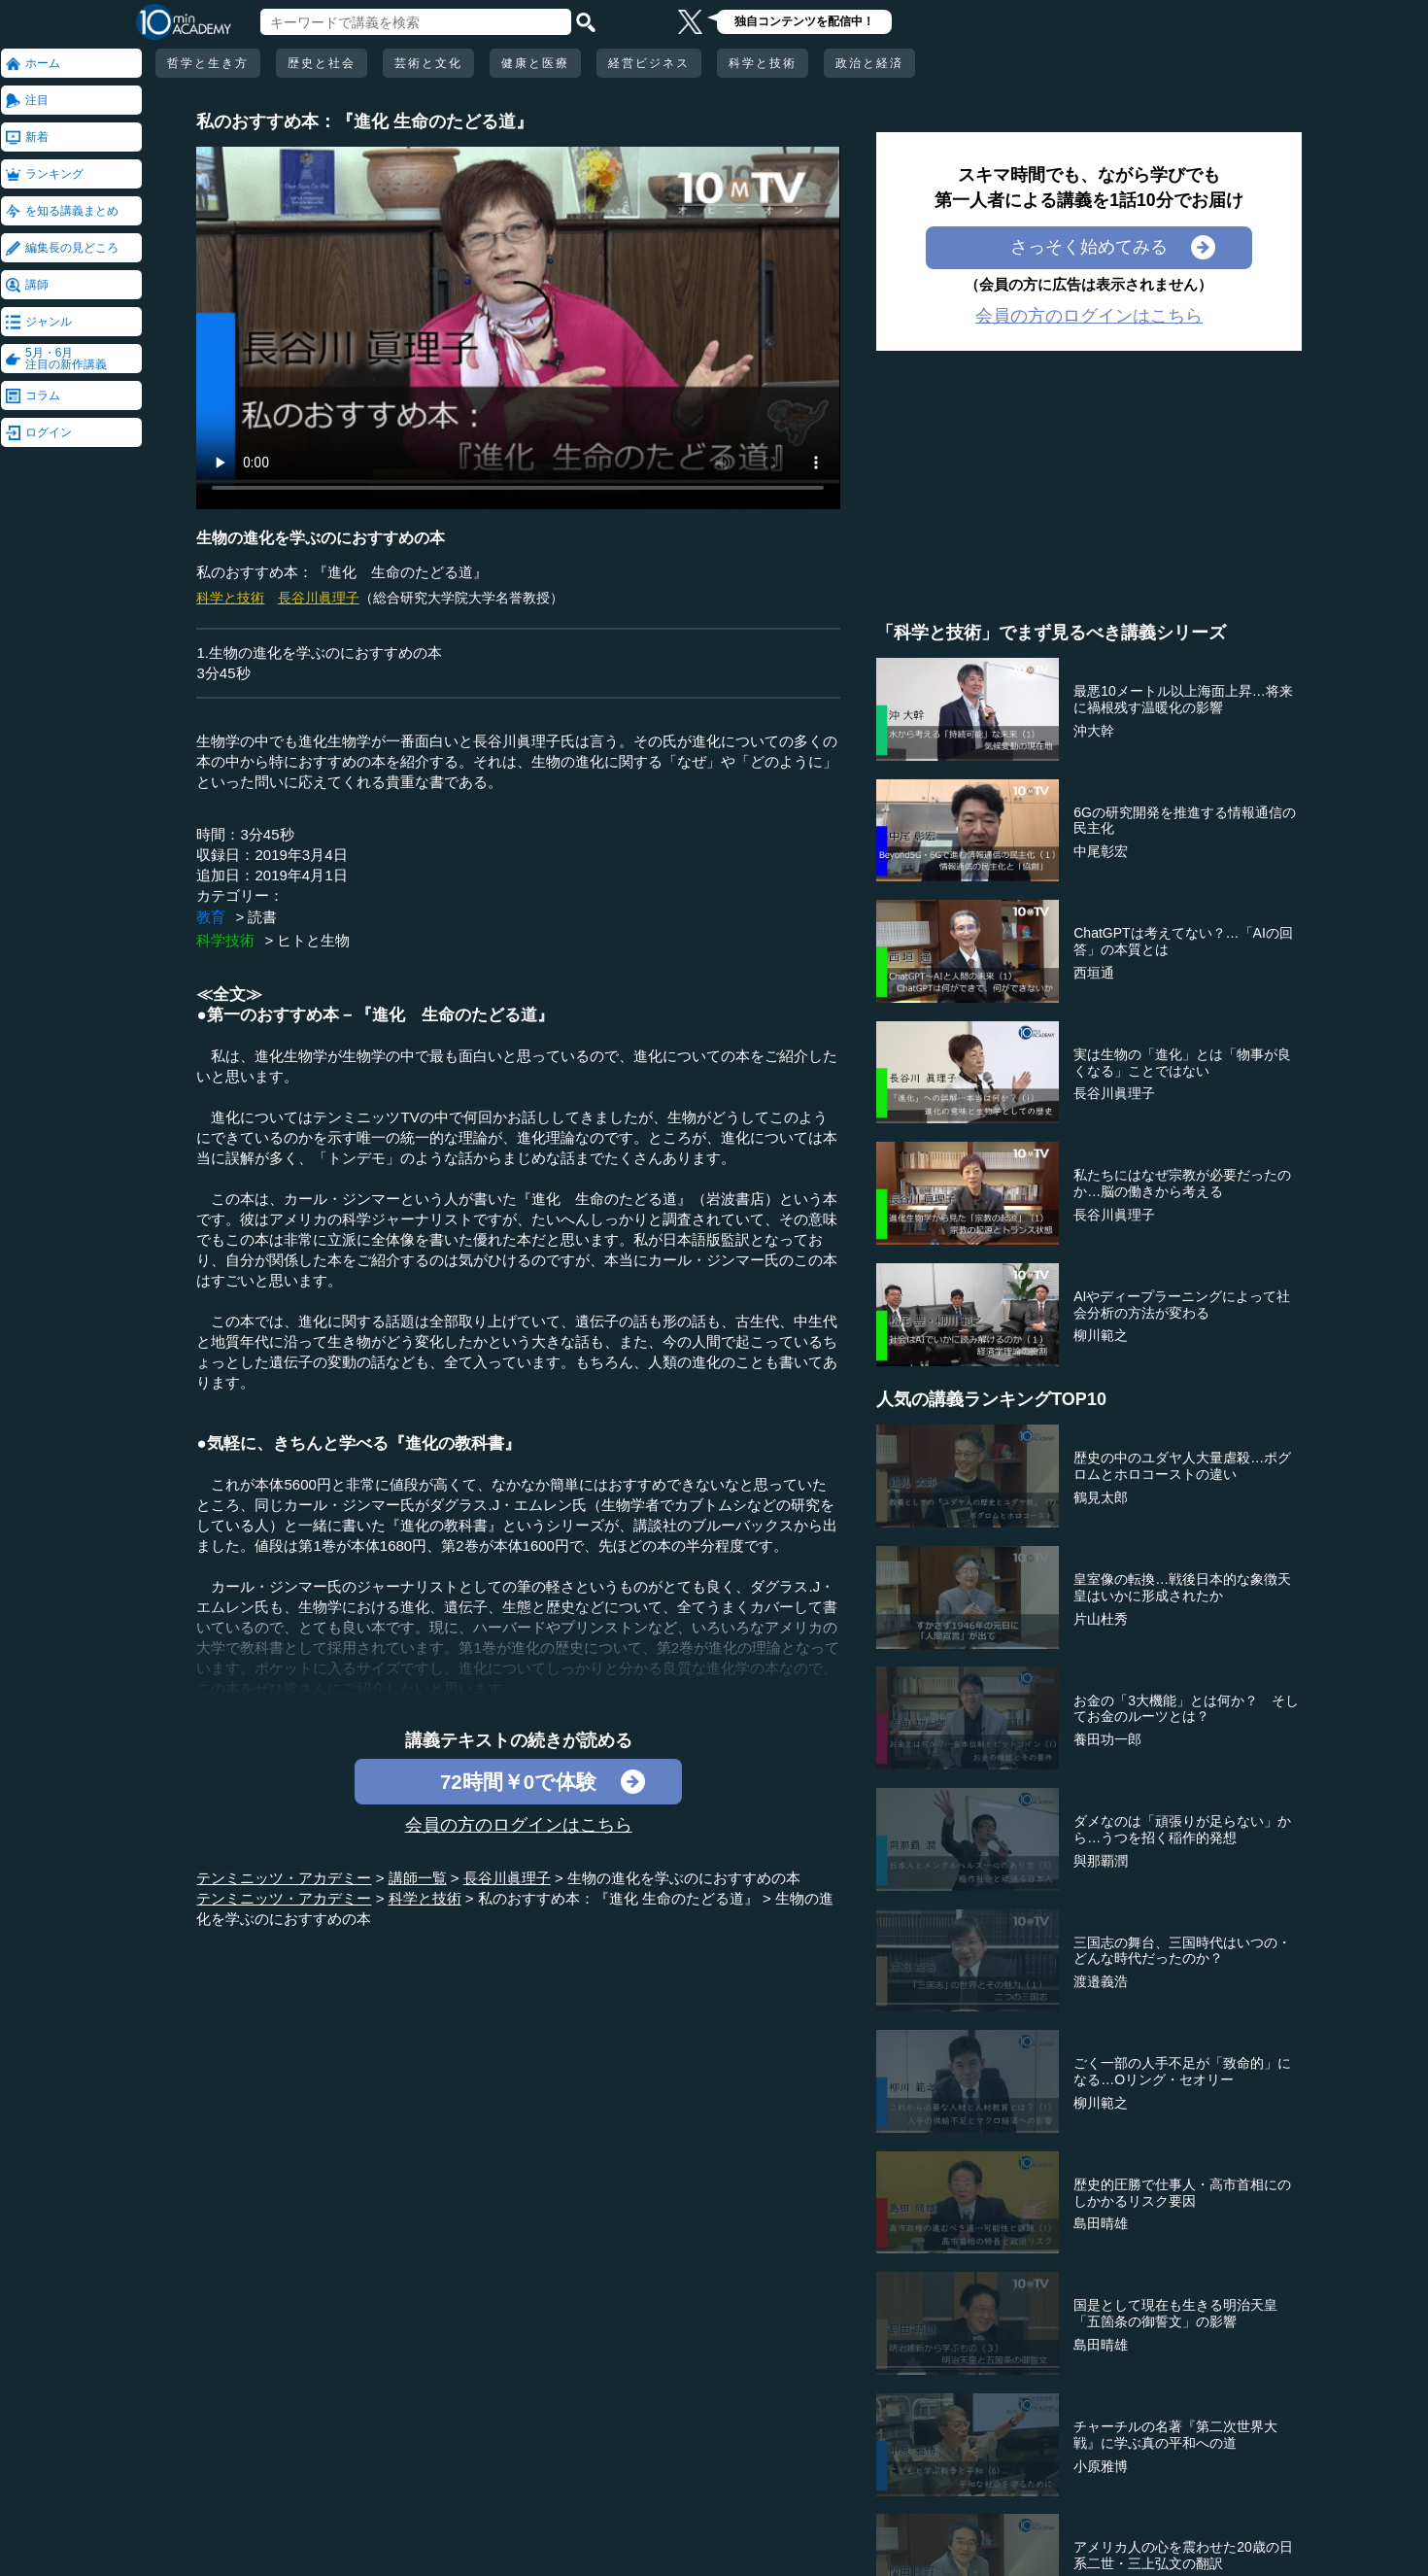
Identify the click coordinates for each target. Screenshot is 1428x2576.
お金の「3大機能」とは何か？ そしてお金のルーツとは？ (1186, 1709)
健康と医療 (535, 63)
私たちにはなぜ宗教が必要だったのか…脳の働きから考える (1182, 1183)
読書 (262, 917)
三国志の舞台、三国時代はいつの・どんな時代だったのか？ (1182, 1951)
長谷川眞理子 (318, 597)
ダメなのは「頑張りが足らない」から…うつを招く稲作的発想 (1182, 1829)
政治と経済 (869, 63)
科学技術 (225, 940)
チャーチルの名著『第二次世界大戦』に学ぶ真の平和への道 (1175, 2435)
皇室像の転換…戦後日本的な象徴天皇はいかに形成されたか (1182, 1587)
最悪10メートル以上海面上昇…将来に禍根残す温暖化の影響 (1183, 699)
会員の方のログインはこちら (518, 1825)
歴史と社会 (322, 63)
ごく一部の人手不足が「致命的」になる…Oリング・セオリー (1182, 2071)
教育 (210, 917)
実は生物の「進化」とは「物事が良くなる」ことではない (1182, 1063)
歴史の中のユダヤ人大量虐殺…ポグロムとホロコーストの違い (1182, 1466)
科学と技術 (763, 63)
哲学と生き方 (208, 63)
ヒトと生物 (313, 940)
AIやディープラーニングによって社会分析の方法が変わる (1181, 1304)
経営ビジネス (649, 63)
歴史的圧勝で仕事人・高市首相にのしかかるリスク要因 (1182, 2193)
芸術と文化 (428, 63)
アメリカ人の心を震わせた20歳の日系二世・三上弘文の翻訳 (1183, 2555)
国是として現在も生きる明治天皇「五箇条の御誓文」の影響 (1175, 2313)
